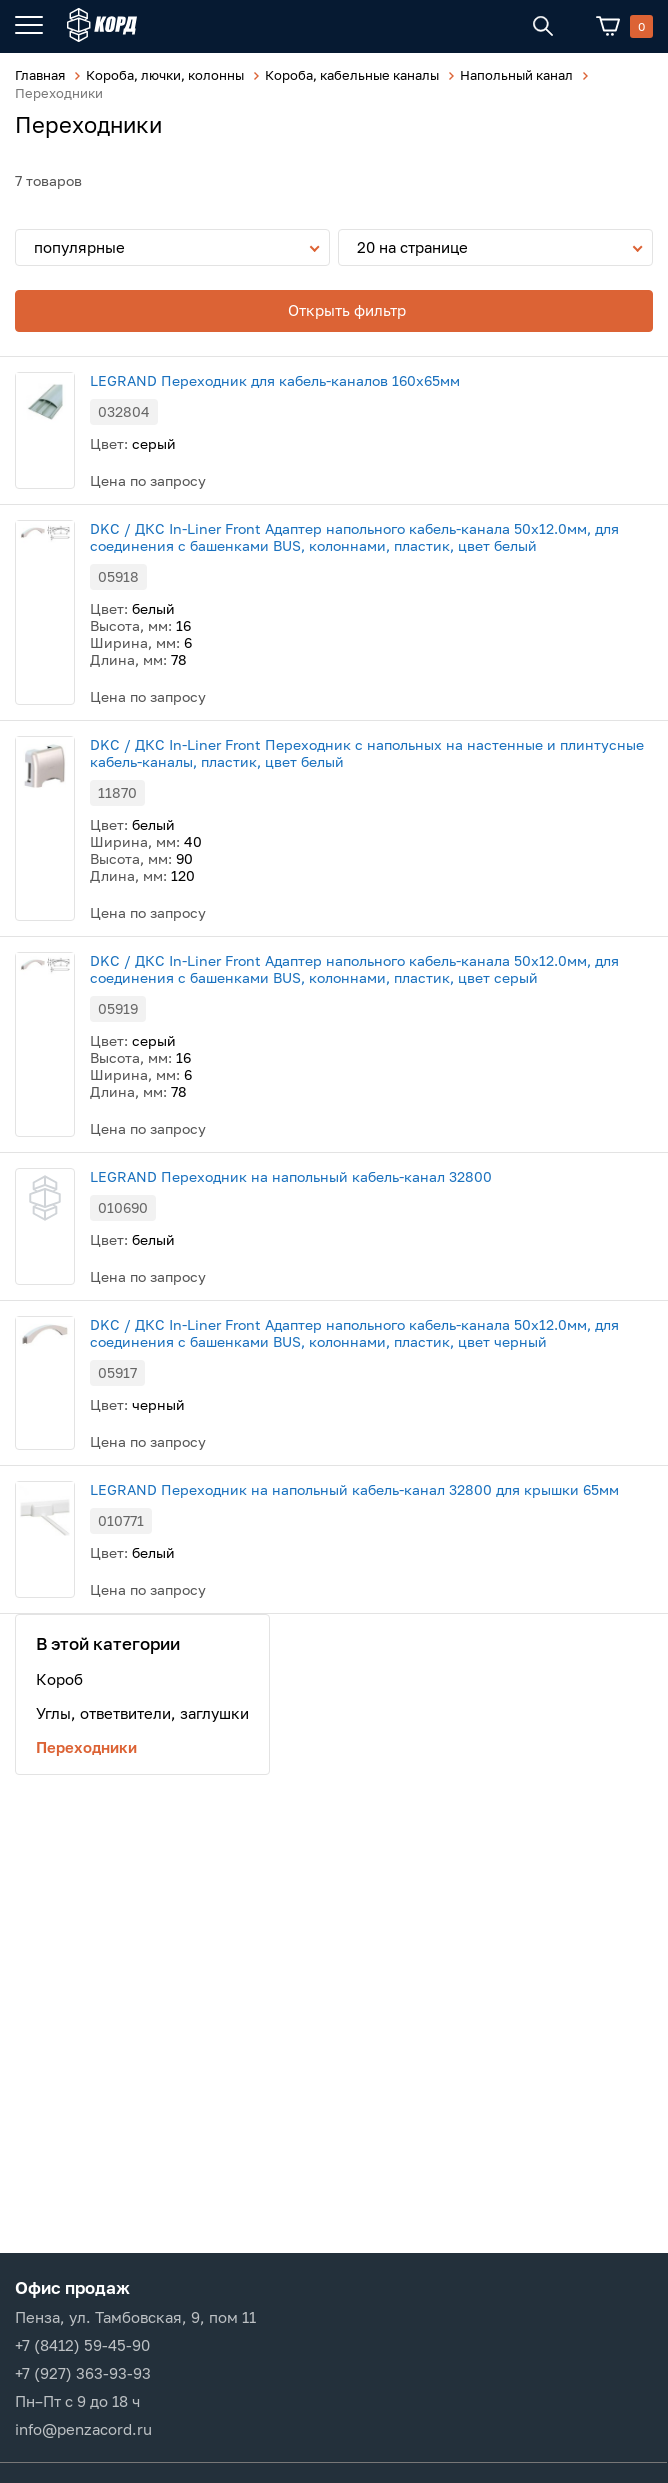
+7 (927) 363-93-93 (83, 2373)
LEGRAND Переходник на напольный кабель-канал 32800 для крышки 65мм (354, 1489)
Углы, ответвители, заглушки (142, 1713)
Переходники (86, 1747)
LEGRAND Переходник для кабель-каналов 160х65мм (275, 380)
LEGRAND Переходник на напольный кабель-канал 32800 (291, 1176)
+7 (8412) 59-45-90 (82, 2345)
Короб (59, 1679)
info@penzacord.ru (83, 2429)
